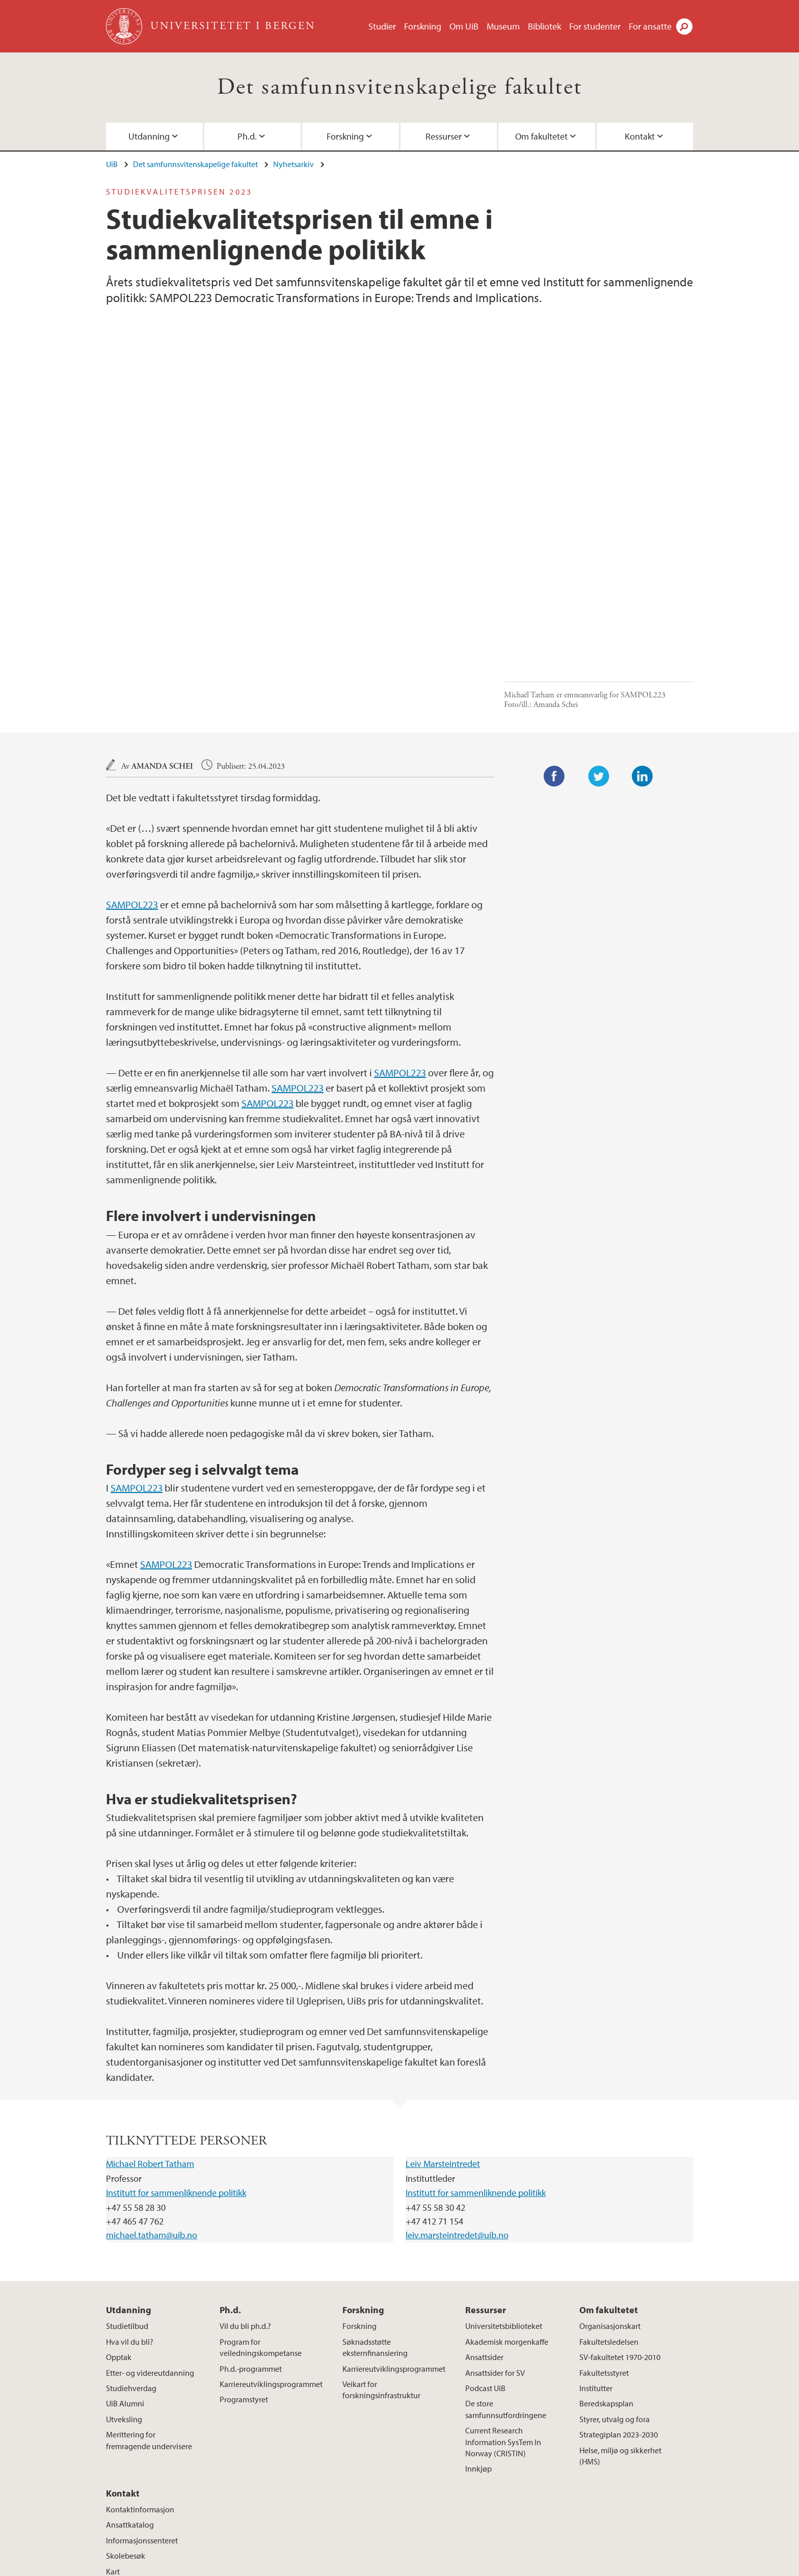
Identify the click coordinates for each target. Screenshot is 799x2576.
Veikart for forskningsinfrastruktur (381, 2220)
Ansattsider (484, 2187)
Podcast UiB (485, 2218)
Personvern (467, 2566)
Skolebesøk (125, 2386)
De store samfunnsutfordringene (505, 2239)
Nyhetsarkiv (293, 164)
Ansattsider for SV (495, 2203)
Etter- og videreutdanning (150, 2203)
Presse (338, 2566)
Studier (382, 26)
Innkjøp (478, 2299)
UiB (112, 164)
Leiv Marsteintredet (443, 1994)
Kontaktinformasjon (140, 2340)
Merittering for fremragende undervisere (149, 2270)
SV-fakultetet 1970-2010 (619, 2187)
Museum (503, 26)
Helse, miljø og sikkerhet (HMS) (620, 2286)
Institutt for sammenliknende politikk (176, 2023)
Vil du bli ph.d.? (245, 2156)
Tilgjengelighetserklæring (538, 2566)
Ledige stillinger (292, 2566)
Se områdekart (334, 2495)
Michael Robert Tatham (150, 1994)
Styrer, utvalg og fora (614, 2249)
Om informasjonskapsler (398, 2566)
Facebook (554, 606)
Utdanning (149, 136)
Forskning (422, 26)
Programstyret (244, 2230)
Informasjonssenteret (142, 2371)
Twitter (598, 606)
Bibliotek (544, 26)
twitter (574, 2478)
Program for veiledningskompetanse (261, 2177)
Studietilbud (127, 2156)
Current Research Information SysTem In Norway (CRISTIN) (503, 2272)
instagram (550, 2478)
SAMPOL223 (132, 734)
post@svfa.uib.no (135, 2471)
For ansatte (650, 26)
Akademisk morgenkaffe (506, 2172)
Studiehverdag (131, 2218)
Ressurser (443, 136)
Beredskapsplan (606, 2234)
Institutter (595, 2218)
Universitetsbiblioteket (503, 2156)
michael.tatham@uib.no (151, 2065)
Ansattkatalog (130, 2355)
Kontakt (640, 136)
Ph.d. (247, 136)
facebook (525, 2478)
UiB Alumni (125, 2234)
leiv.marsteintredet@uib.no (457, 2065)
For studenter (595, 26)
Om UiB (463, 26)
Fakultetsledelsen (608, 2172)
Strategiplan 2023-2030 (618, 2265)
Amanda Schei (162, 596)
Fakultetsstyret (604, 2203)
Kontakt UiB (237, 2566)
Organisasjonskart (610, 2156)
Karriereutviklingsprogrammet (271, 2214)
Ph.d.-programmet (251, 2199)
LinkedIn (642, 606)
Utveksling (124, 2249)
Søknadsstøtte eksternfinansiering (375, 2177)
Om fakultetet (541, 136)
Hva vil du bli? (129, 2172)
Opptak (118, 2187)
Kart (113, 2402)
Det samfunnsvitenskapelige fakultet (399, 87)
